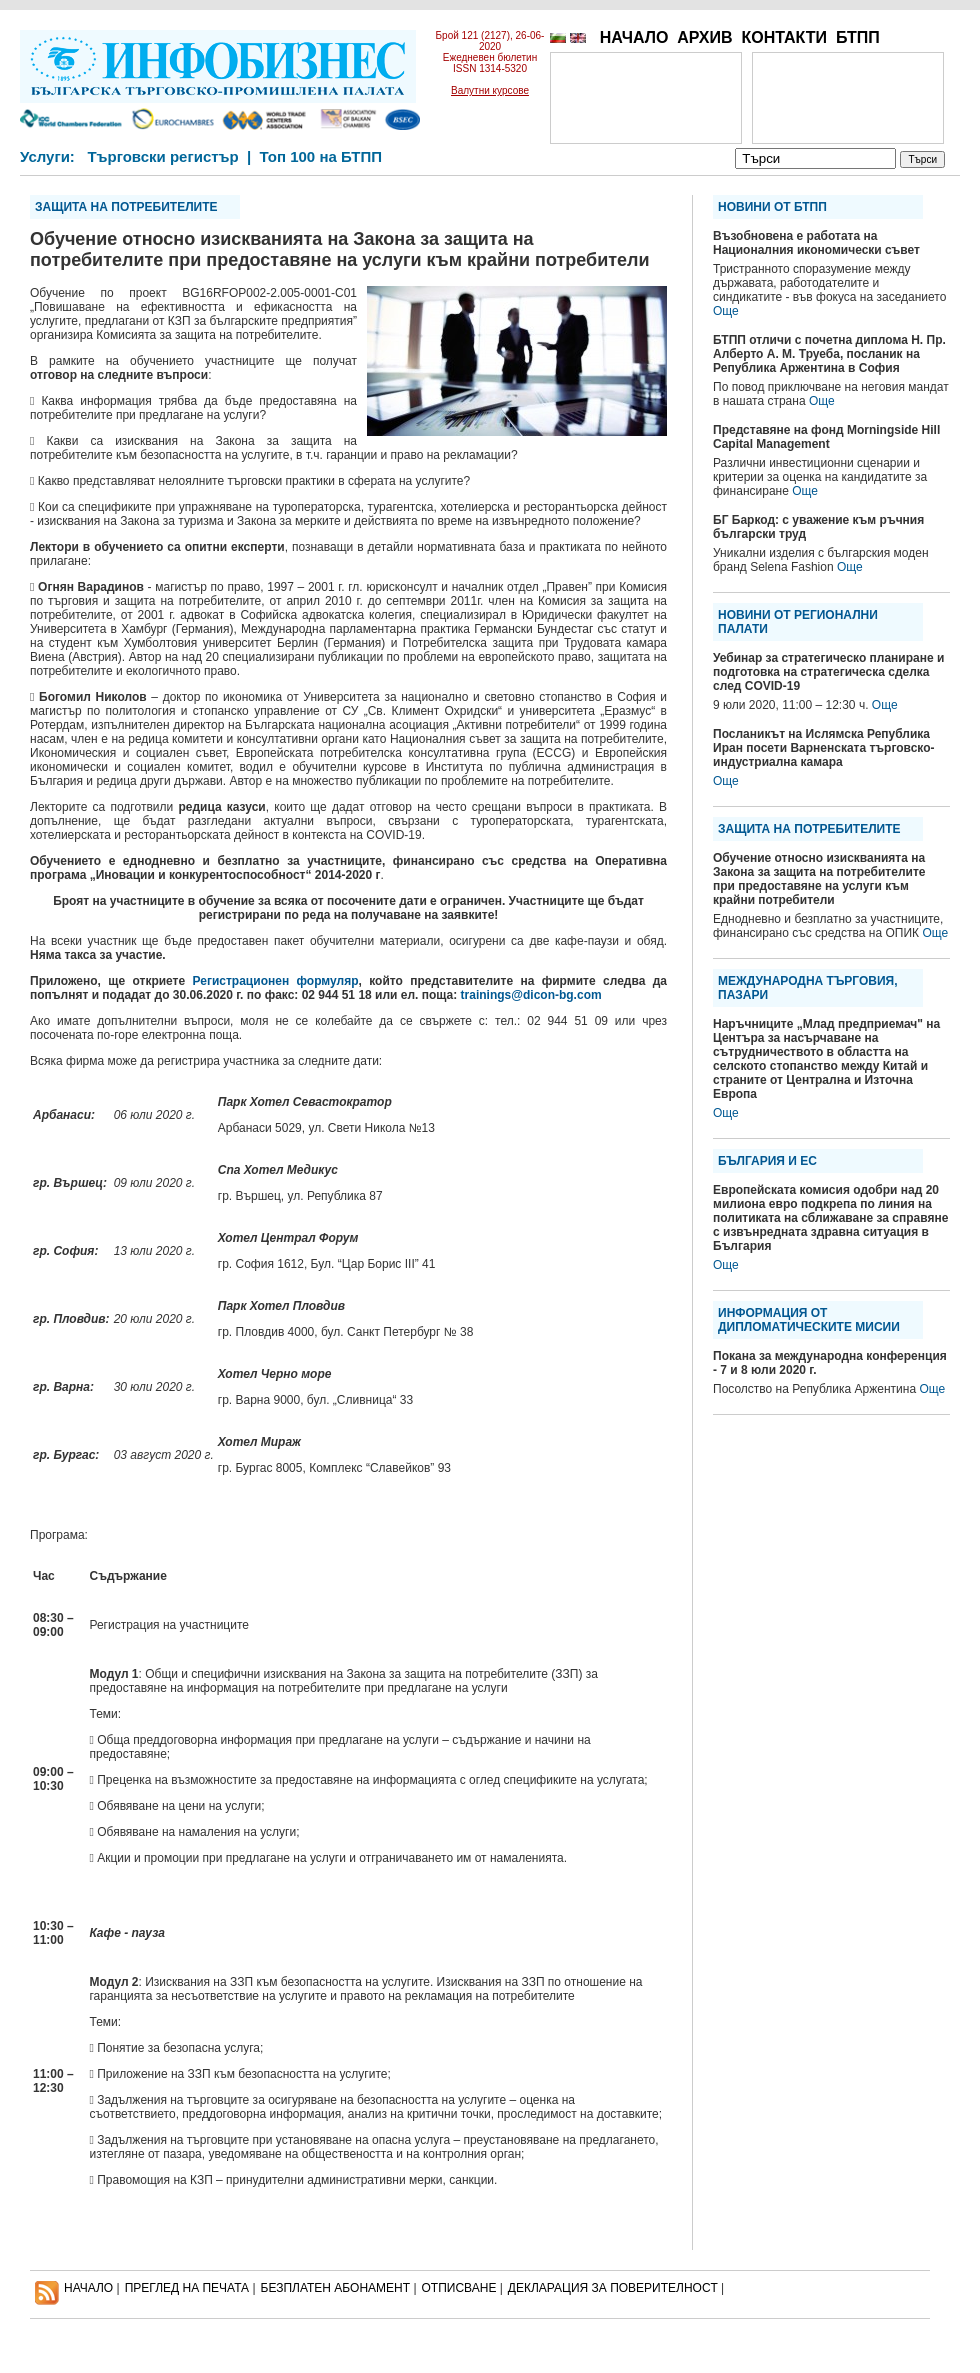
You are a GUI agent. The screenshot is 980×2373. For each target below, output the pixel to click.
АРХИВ (704, 37)
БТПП (858, 37)
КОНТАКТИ (784, 37)
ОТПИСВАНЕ (459, 2288)
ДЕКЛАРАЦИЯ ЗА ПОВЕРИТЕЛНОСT (613, 2288)
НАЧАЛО (634, 37)
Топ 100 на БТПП (321, 156)
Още (726, 311)
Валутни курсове (490, 90)
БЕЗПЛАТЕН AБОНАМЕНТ (336, 2288)
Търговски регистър (162, 156)
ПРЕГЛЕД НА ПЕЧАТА (187, 2288)
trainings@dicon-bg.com (531, 995)
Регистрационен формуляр (276, 981)
